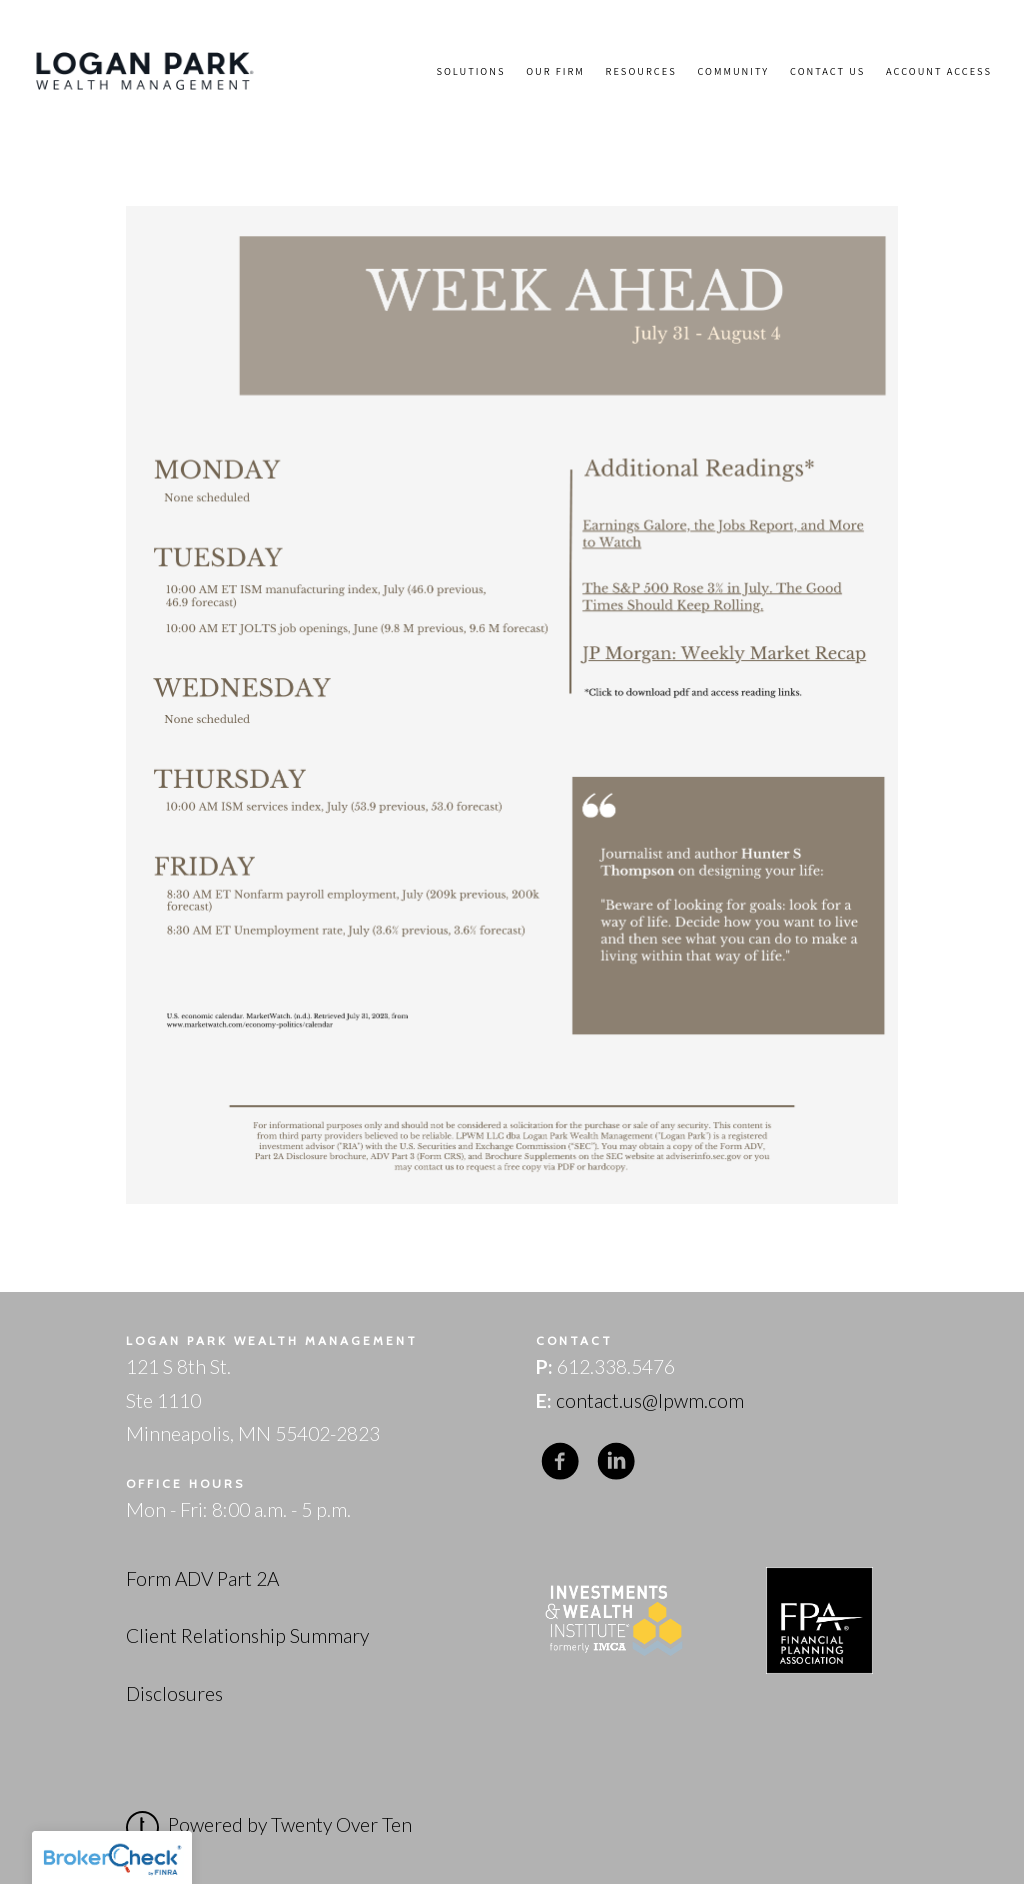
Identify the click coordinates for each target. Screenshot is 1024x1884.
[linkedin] (616, 1460)
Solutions (470, 71)
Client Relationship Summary (247, 1635)
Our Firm (555, 71)
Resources (641, 71)
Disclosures (174, 1693)
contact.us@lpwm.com (650, 1400)
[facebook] (560, 1460)
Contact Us (827, 71)
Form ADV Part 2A (202, 1578)
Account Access (939, 71)
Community (733, 71)
